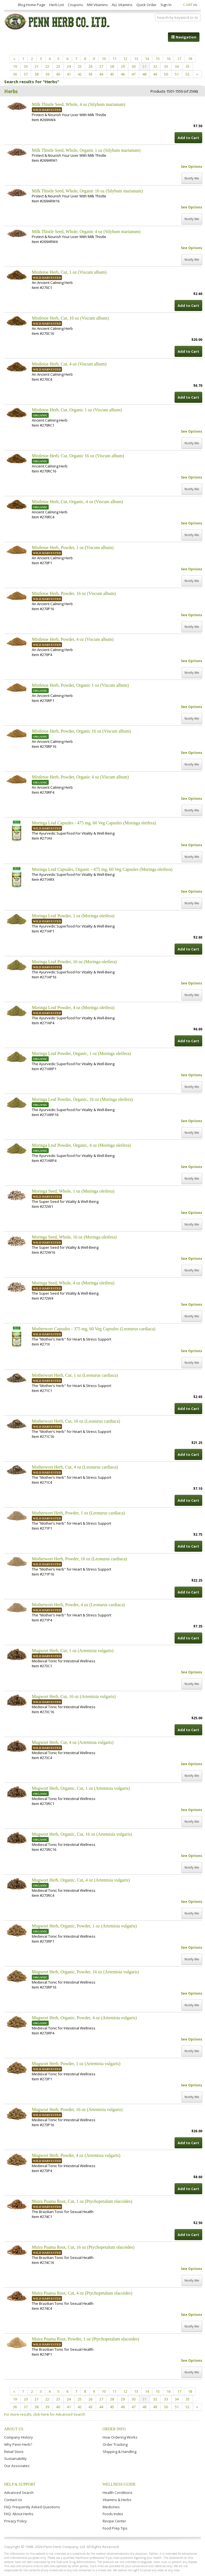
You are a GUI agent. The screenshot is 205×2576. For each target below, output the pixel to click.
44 (101, 74)
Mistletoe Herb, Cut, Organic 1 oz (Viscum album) (77, 409)
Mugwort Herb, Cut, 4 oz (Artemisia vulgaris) (72, 1742)
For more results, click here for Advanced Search (44, 2414)
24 (69, 66)
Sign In (166, 4)
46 (123, 74)
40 (58, 74)
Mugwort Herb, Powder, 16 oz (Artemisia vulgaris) (77, 2109)
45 (112, 74)
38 (36, 74)
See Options (191, 166)
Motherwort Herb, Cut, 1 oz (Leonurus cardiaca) (75, 1375)
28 (112, 66)
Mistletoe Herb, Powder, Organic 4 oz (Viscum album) (80, 777)
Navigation (183, 37)
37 (26, 74)
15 (158, 58)
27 (101, 66)
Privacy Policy (15, 2520)
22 (47, 66)
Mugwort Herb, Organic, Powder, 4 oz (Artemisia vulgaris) (84, 2017)
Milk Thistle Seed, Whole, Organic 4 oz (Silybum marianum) (86, 231)
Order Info (114, 2429)
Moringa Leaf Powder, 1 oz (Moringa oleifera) (73, 915)
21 (36, 66)
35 (188, 66)
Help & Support (19, 2484)
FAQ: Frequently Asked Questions (32, 2506)
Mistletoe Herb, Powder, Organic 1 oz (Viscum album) (80, 685)
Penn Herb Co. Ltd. (57, 22)
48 (144, 74)
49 (155, 74)
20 (26, 66)
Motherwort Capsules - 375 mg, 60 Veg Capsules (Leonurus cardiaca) (93, 1328)
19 (15, 66)
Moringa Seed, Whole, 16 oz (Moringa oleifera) (74, 1237)
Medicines (111, 2506)
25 (80, 66)
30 (134, 66)
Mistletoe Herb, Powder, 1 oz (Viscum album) (72, 547)
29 (123, 66)
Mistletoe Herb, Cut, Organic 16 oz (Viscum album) (78, 455)
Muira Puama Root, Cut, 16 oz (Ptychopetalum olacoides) (83, 2247)
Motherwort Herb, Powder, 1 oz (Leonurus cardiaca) (78, 1513)
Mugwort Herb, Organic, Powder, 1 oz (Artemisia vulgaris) (84, 1926)
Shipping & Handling (119, 2451)
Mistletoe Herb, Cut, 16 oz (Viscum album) (70, 318)
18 (190, 58)
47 (134, 74)
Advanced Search (19, 2492)
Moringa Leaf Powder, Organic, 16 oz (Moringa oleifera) (82, 1099)
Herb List (56, 4)
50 (166, 74)
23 (58, 66)
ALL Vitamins (122, 4)
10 (104, 58)
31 (144, 66)
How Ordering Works (120, 2437)
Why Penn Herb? (18, 2444)
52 (188, 74)
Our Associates (17, 2465)
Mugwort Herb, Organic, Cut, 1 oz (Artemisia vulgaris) (81, 1788)
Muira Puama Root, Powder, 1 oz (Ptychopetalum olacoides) (85, 2339)
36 (15, 74)
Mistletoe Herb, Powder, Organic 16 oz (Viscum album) (81, 731)
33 (166, 66)
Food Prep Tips (115, 2528)
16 (168, 58)
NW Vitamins (97, 4)
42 (80, 74)
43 (90, 74)
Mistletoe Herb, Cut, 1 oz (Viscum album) (69, 272)
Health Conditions (118, 2492)
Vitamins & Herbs (117, 2499)
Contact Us (13, 2499)
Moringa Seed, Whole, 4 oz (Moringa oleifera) (73, 1283)
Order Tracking (115, 2444)
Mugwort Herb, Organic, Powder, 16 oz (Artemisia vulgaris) (85, 1971)
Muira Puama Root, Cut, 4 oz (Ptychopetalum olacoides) (82, 2293)
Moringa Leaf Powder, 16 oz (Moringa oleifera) (74, 961)
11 (114, 58)
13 (136, 58)
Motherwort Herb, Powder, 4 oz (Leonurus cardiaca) (78, 1604)
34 (177, 66)
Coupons (75, 4)
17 (179, 58)
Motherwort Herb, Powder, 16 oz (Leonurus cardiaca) (79, 1558)
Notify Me (192, 178)
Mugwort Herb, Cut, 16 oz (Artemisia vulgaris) (74, 1696)
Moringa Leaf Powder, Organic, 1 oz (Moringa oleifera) (81, 1053)
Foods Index (113, 2513)
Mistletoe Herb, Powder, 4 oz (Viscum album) (72, 639)
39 (47, 74)
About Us (13, 2429)
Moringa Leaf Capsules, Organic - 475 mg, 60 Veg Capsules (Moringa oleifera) (102, 869)
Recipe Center (114, 2520)
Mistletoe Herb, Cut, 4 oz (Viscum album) (69, 364)
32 (155, 66)
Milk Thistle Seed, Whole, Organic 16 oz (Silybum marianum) (87, 191)
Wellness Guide (119, 2484)
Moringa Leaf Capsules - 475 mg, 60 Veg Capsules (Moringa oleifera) (94, 823)
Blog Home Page (31, 4)
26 (90, 66)
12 (125, 58)
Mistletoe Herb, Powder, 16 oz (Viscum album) (74, 593)
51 (177, 74)
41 (69, 74)
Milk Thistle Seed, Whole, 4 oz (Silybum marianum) (78, 104)
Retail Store (14, 2451)
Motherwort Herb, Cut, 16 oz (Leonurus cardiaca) (76, 1421)
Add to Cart (188, 137)
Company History (18, 2437)
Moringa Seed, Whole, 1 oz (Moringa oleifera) (73, 1191)
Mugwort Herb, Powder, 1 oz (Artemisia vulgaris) (76, 2063)
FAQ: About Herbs (18, 2513)
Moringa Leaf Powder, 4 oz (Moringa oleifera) (73, 1007)
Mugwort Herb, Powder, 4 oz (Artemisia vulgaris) (76, 2155)
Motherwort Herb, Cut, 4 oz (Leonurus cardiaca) (75, 1467)
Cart (190, 4)
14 (147, 58)
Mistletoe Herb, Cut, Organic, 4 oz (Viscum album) (77, 501)
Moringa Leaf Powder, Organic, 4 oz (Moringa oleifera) (81, 1145)
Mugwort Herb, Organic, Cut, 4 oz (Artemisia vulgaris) (81, 1880)
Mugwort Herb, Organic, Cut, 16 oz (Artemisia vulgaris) (82, 1834)
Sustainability (15, 2458)
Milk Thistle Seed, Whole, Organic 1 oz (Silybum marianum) (86, 150)
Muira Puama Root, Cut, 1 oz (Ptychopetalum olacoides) (82, 2201)
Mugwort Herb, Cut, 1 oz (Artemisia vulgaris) (72, 1650)
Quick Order (146, 4)
